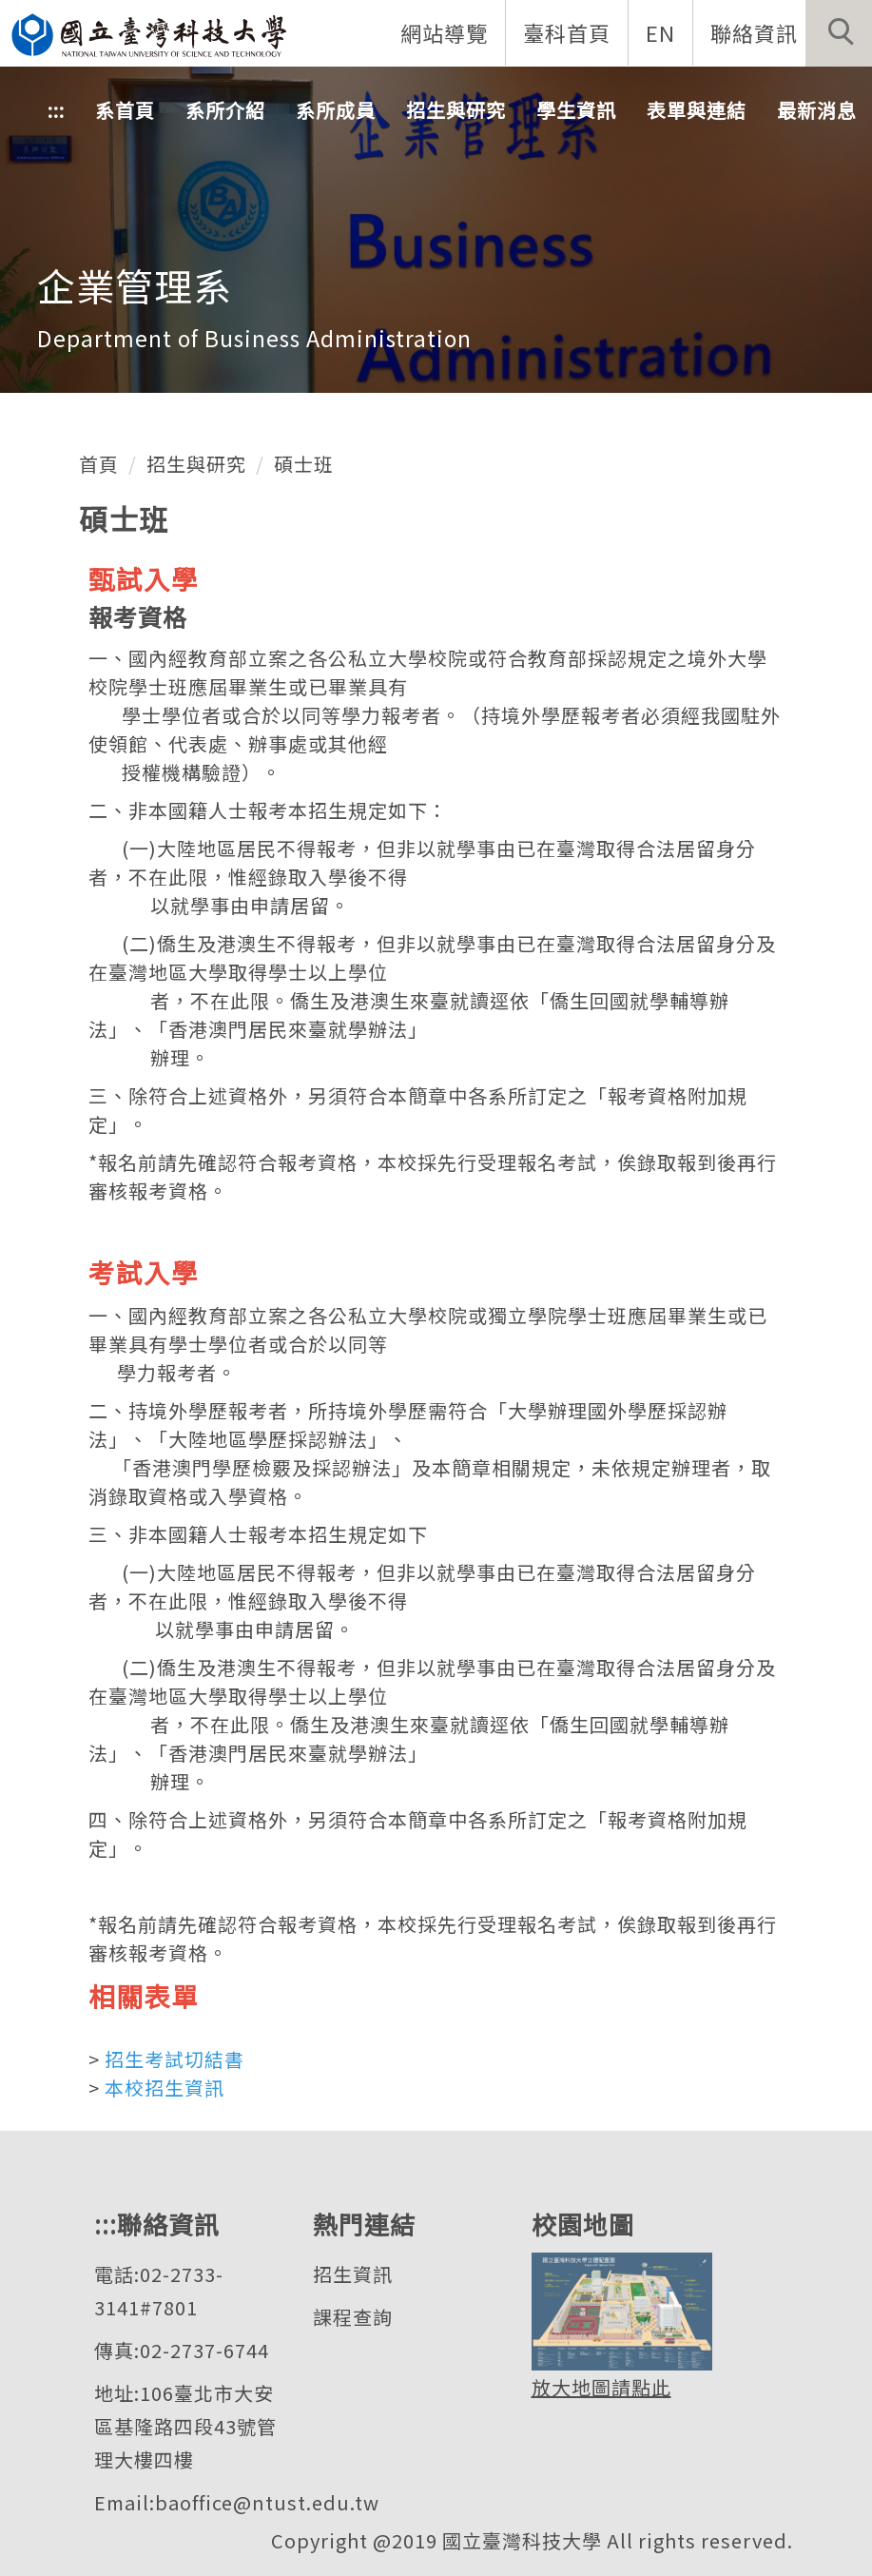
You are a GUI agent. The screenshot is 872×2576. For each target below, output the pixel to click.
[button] (838, 33)
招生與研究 (196, 464)
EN (660, 32)
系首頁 (125, 110)
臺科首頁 (566, 32)
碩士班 (304, 464)
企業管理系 (134, 285)
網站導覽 (444, 32)
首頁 (99, 464)
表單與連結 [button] (696, 110)
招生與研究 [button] (456, 110)
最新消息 (817, 110)
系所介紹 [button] (225, 110)
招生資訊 (353, 2274)
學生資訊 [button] (576, 110)
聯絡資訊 (754, 32)
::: (56, 110)
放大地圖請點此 (601, 2387)
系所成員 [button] (336, 110)
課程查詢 (353, 2317)
